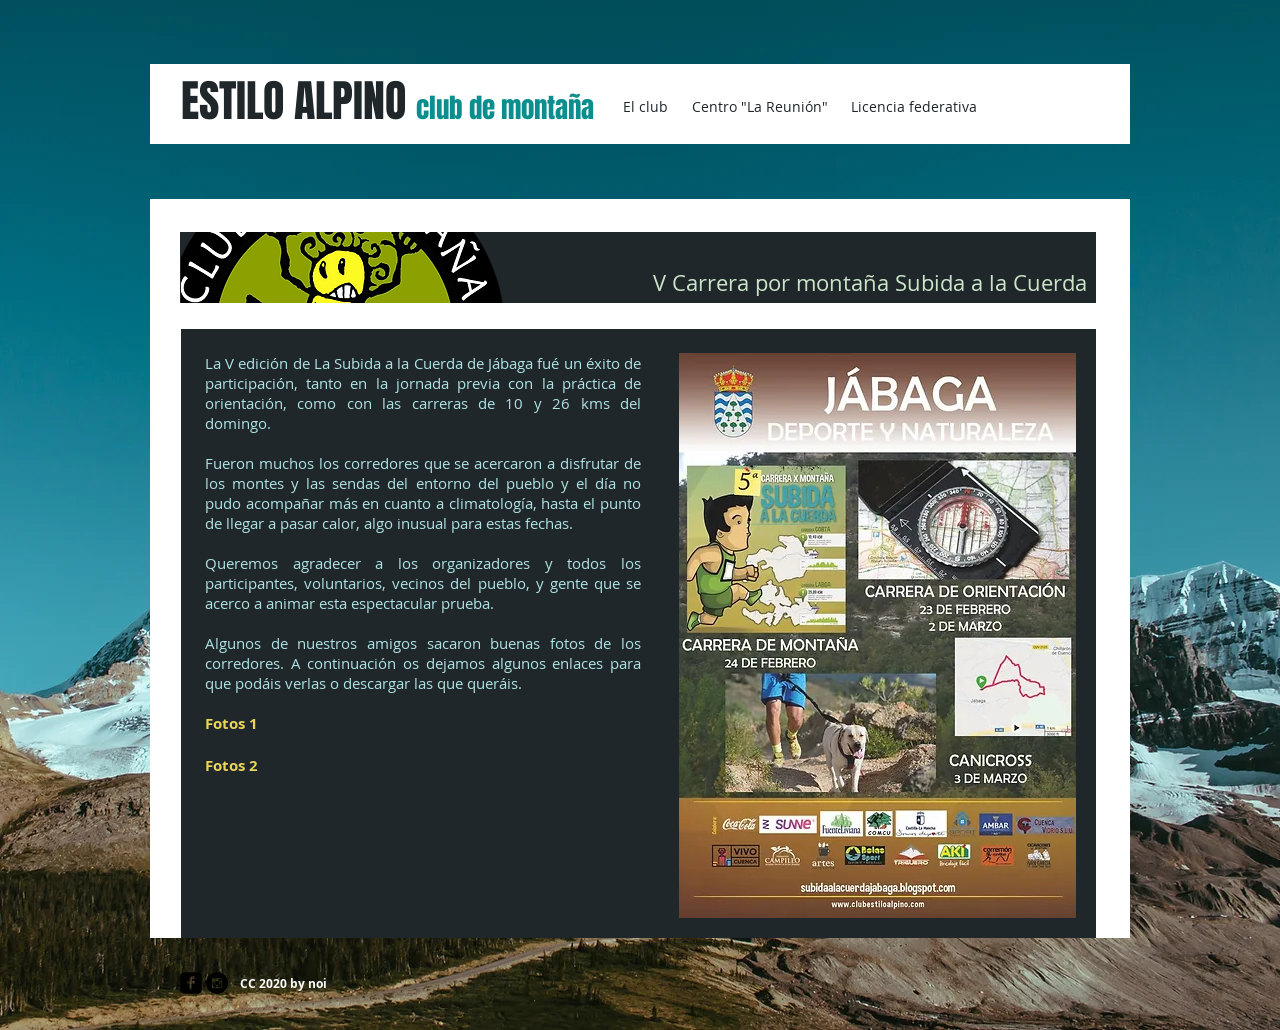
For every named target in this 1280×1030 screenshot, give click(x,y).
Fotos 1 (231, 723)
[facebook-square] (191, 983)
